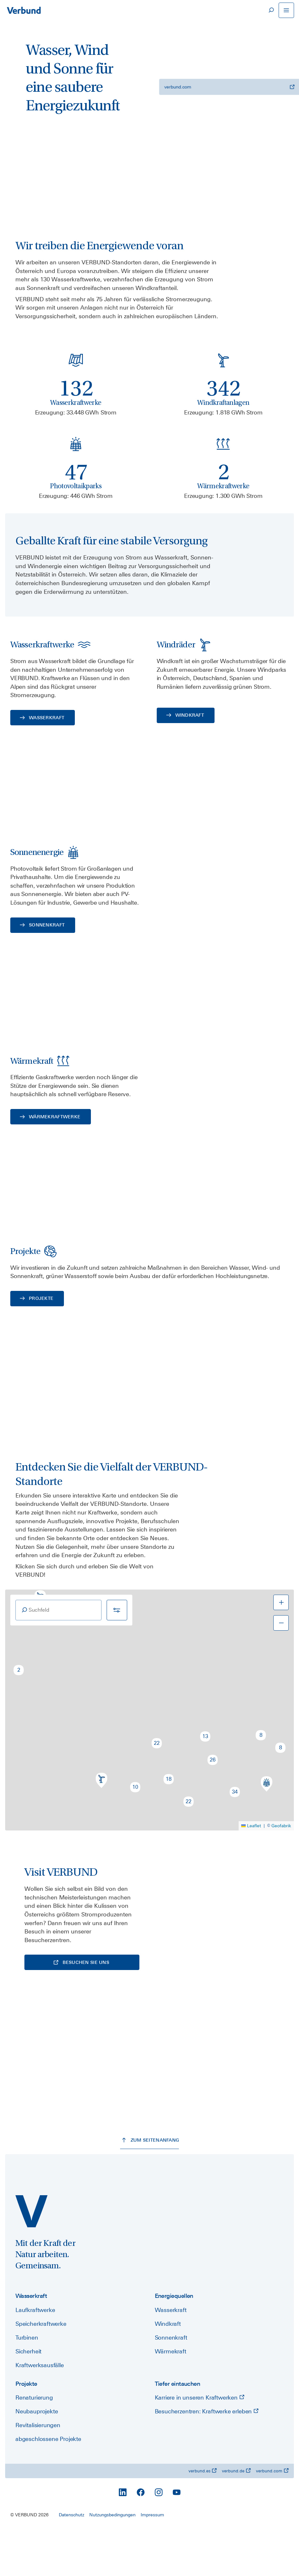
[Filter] (117, 1655)
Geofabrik (281, 1871)
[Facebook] (141, 2539)
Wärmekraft (170, 2397)
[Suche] (270, 10)
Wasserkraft (171, 2356)
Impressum (152, 2561)
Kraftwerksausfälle (39, 2411)
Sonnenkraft (171, 2384)
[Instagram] (159, 2539)
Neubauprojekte (36, 2458)
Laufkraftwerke (35, 2356)
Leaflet (251, 1871)
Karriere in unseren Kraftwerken (199, 2444)
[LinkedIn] (123, 2539)
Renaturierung (34, 2444)
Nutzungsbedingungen (112, 2561)
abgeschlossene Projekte (48, 2485)
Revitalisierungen (37, 2472)
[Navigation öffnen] (286, 10)
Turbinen (26, 2384)
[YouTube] (176, 2539)
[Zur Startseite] (23, 10)
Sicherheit (28, 2397)
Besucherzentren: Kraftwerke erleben (207, 2458)
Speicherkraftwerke (40, 2370)
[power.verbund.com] (31, 2258)
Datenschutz (71, 2561)
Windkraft (168, 2370)
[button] (18, 1715)
